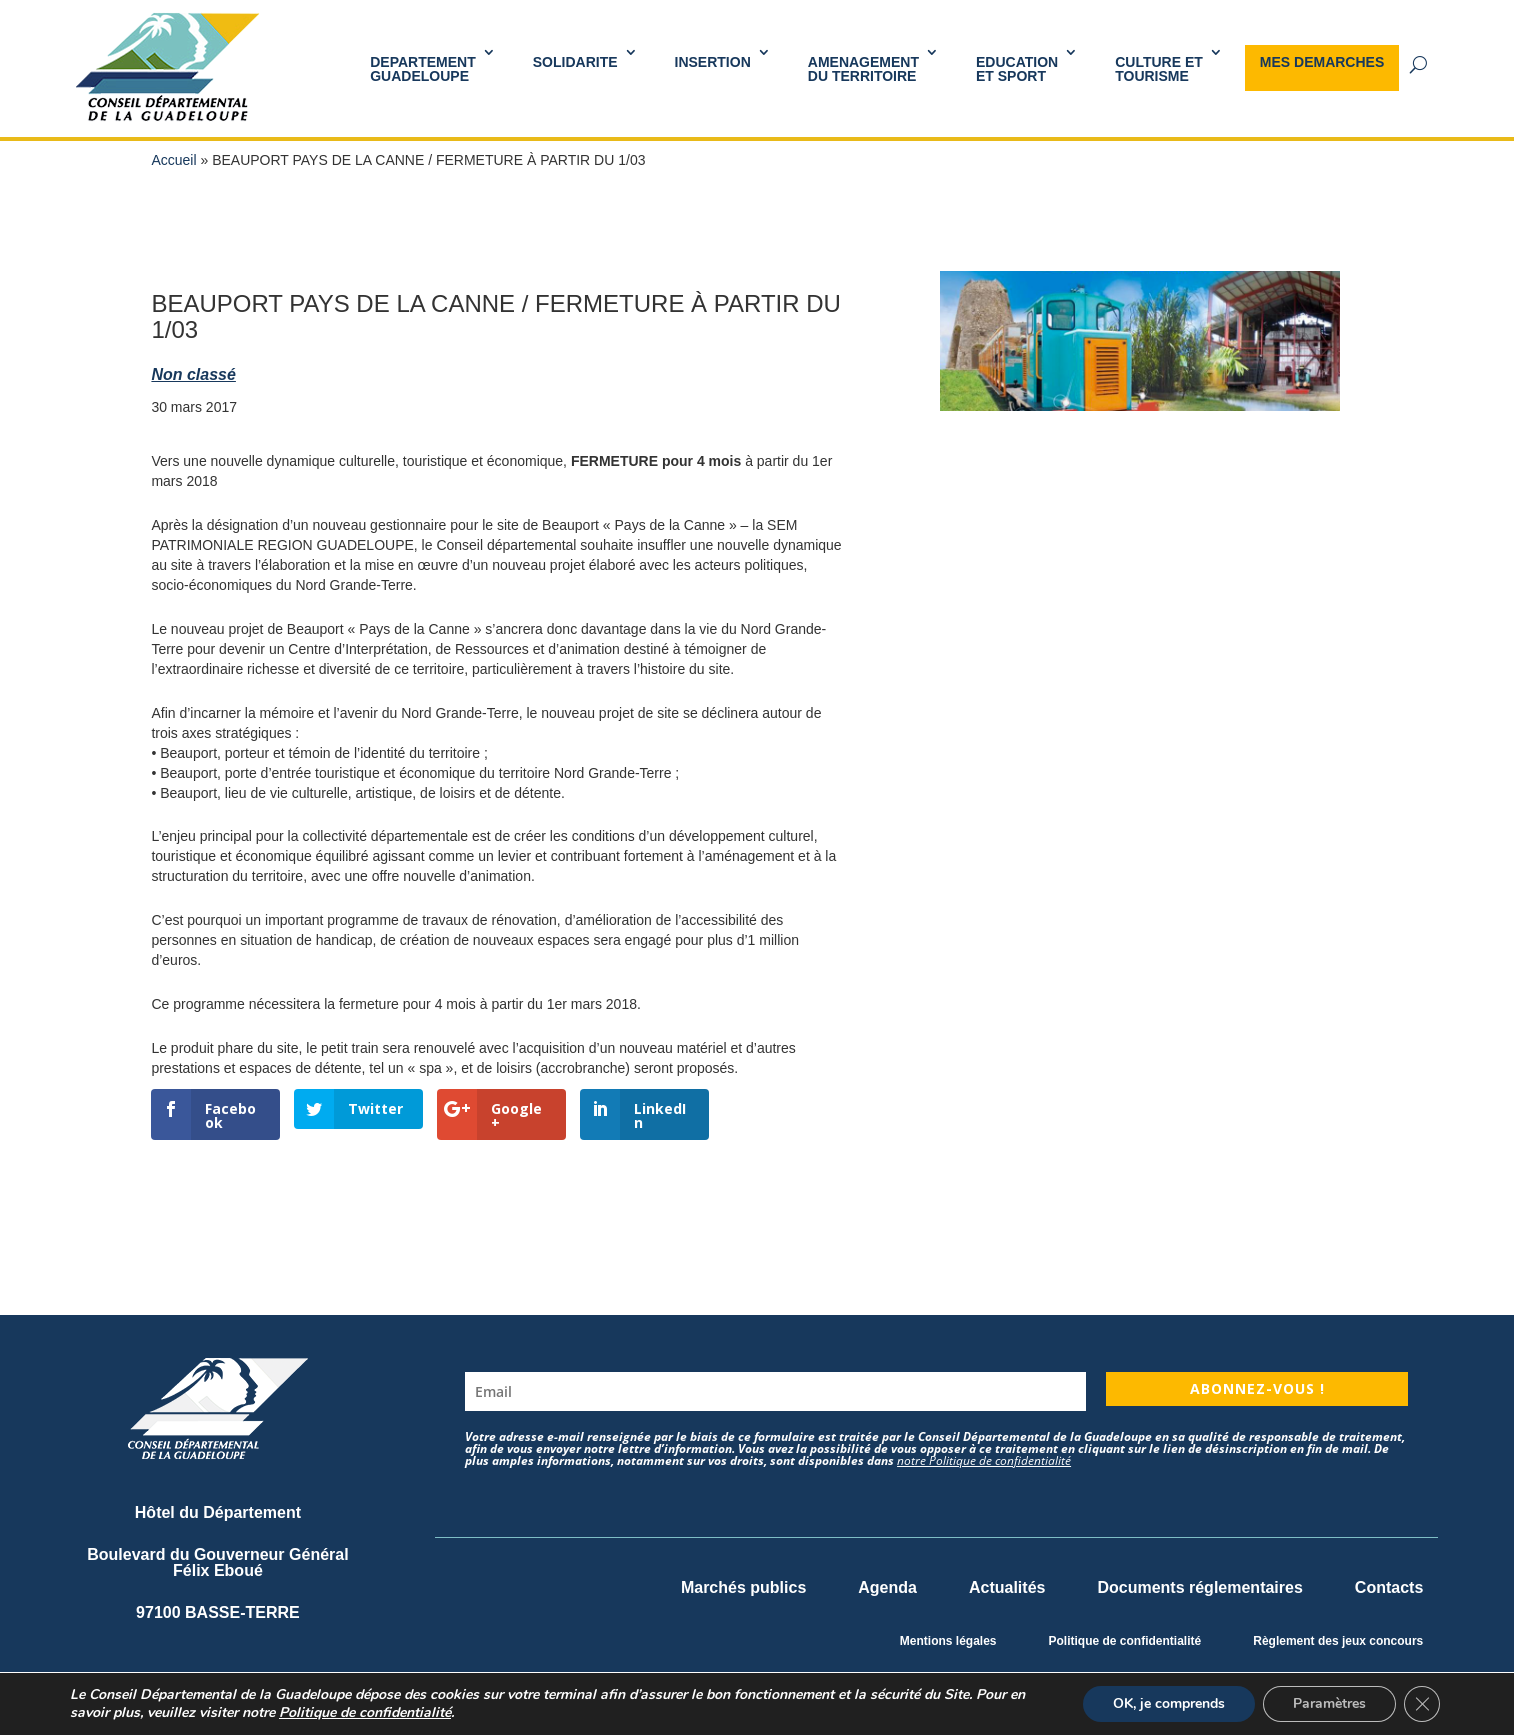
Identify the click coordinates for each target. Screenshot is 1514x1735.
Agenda (887, 1587)
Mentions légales (948, 1641)
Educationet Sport (1017, 69)
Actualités (1007, 1587)
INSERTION (713, 62)
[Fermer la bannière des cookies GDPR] (1422, 1704)
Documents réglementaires (1199, 1587)
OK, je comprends (1169, 1703)
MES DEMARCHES (1322, 62)
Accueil (173, 160)
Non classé (193, 374)
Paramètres (1329, 1703)
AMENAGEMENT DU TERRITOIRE (863, 69)
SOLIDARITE (575, 62)
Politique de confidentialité (1125, 1641)
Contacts (1389, 1587)
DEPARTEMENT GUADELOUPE (423, 69)
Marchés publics (743, 1587)
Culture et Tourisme (1159, 69)
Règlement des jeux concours (1338, 1641)
